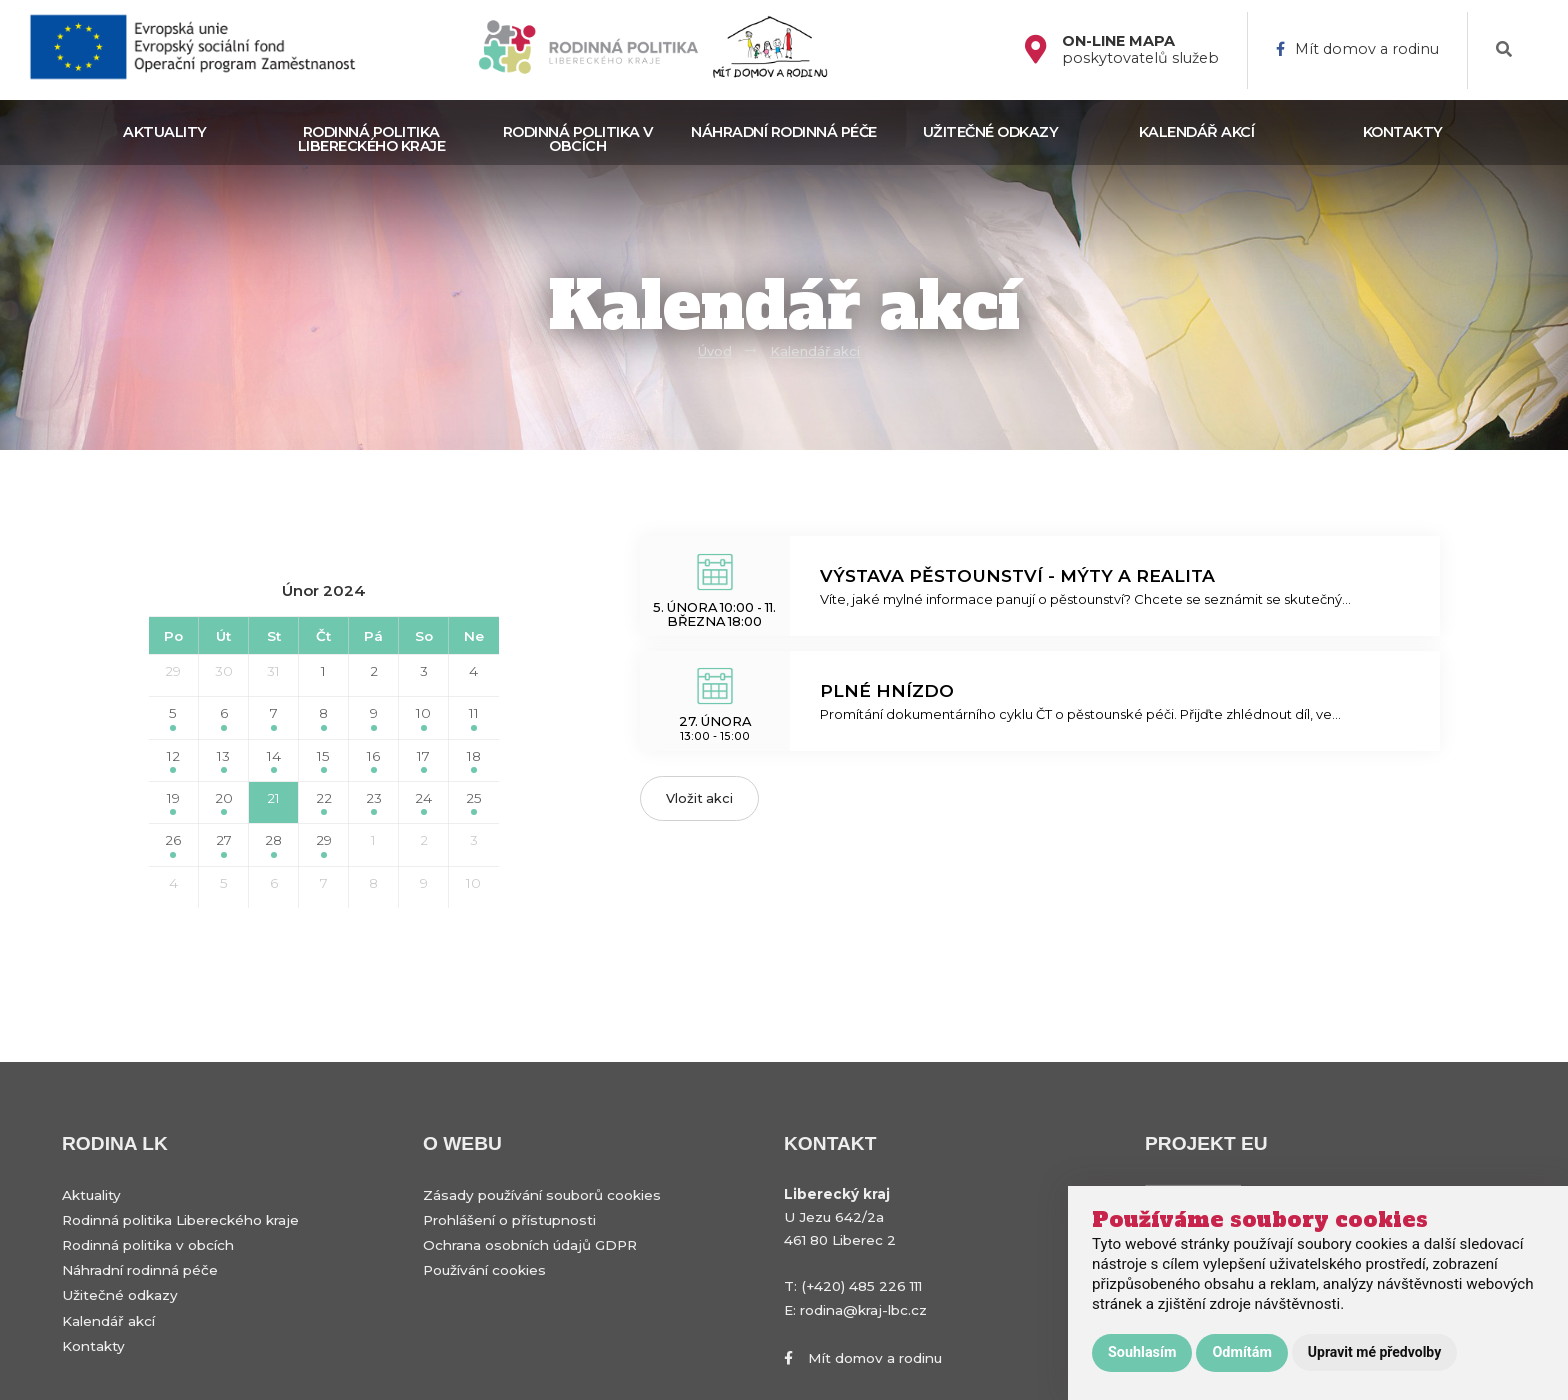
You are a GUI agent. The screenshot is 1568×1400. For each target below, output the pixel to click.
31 (273, 671)
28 (273, 844)
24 (423, 802)
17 (423, 760)
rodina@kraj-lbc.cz (863, 1310)
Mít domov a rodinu (1357, 49)
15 (323, 760)
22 (324, 802)
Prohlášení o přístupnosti (509, 1220)
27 (224, 844)
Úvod (715, 351)
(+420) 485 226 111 (861, 1286)
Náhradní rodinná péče (784, 132)
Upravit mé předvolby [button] (1374, 1352)
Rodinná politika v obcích (578, 139)
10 (423, 717)
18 (474, 760)
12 (173, 760)
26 (173, 844)
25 (474, 802)
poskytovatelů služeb (1140, 50)
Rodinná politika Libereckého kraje (372, 139)
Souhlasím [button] (1142, 1352)
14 (274, 760)
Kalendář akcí (1197, 132)
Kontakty (1403, 132)
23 (374, 802)
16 (373, 760)
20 (224, 802)
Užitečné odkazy (991, 132)
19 (173, 802)
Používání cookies (484, 1270)
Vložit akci (699, 798)
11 (474, 717)
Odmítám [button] (1241, 1352)
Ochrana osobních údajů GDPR (530, 1245)
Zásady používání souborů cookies (542, 1195)
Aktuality (165, 132)
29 (173, 671)
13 (223, 760)
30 (224, 671)
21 (273, 802)
